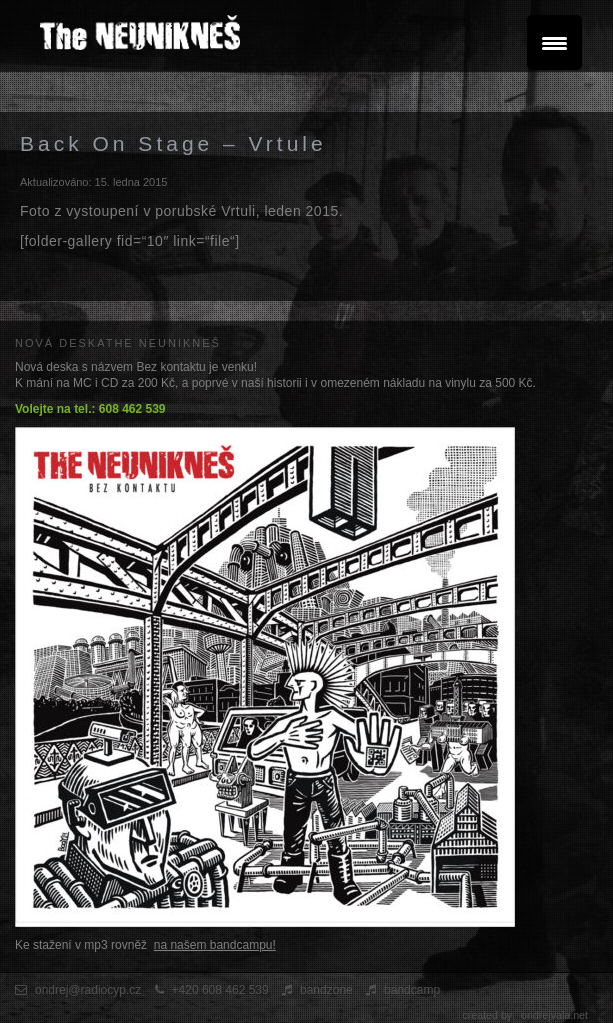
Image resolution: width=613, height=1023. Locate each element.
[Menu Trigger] (554, 42)
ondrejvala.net (554, 1015)
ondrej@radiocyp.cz (88, 990)
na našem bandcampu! (215, 945)
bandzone (326, 990)
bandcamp (412, 990)
